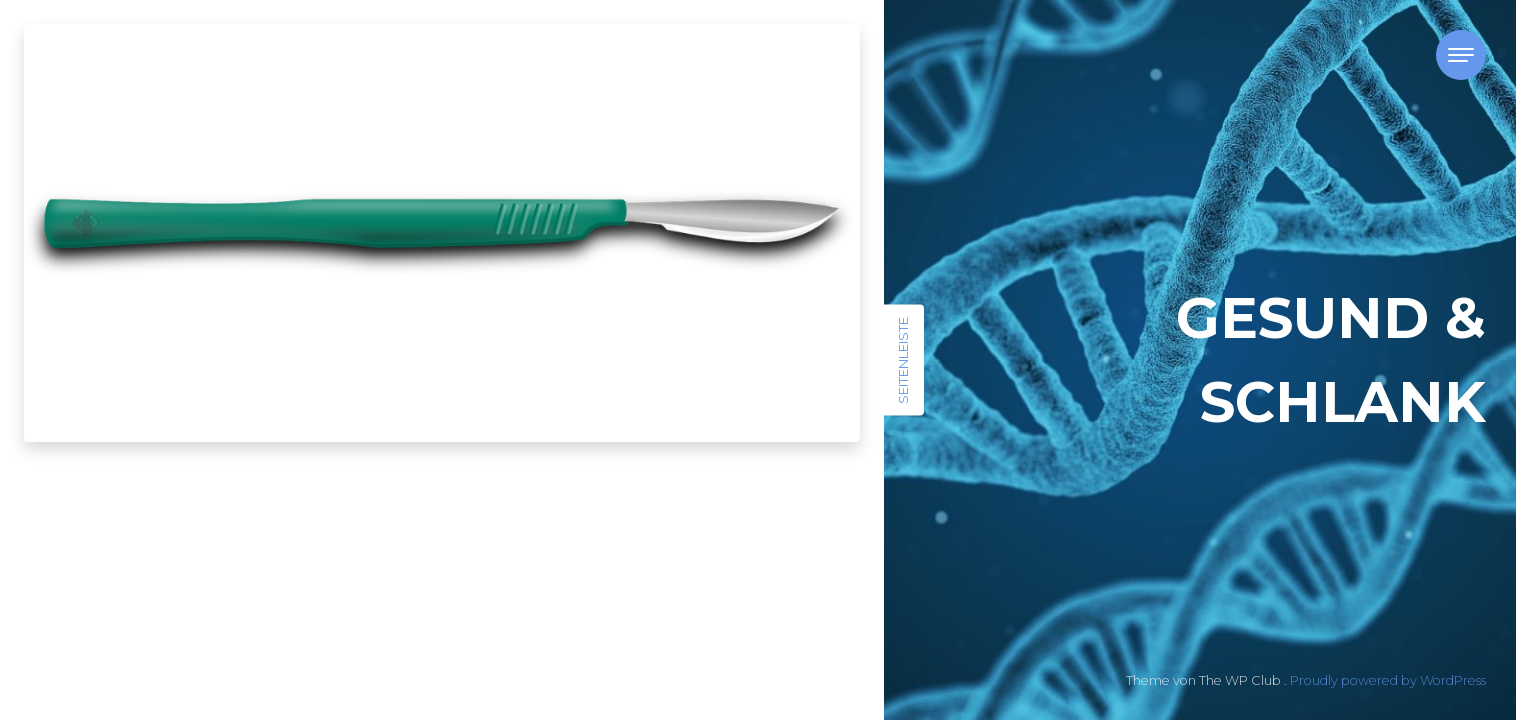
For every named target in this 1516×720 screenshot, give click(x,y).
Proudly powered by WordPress (1388, 680)
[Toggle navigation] (1461, 55)
